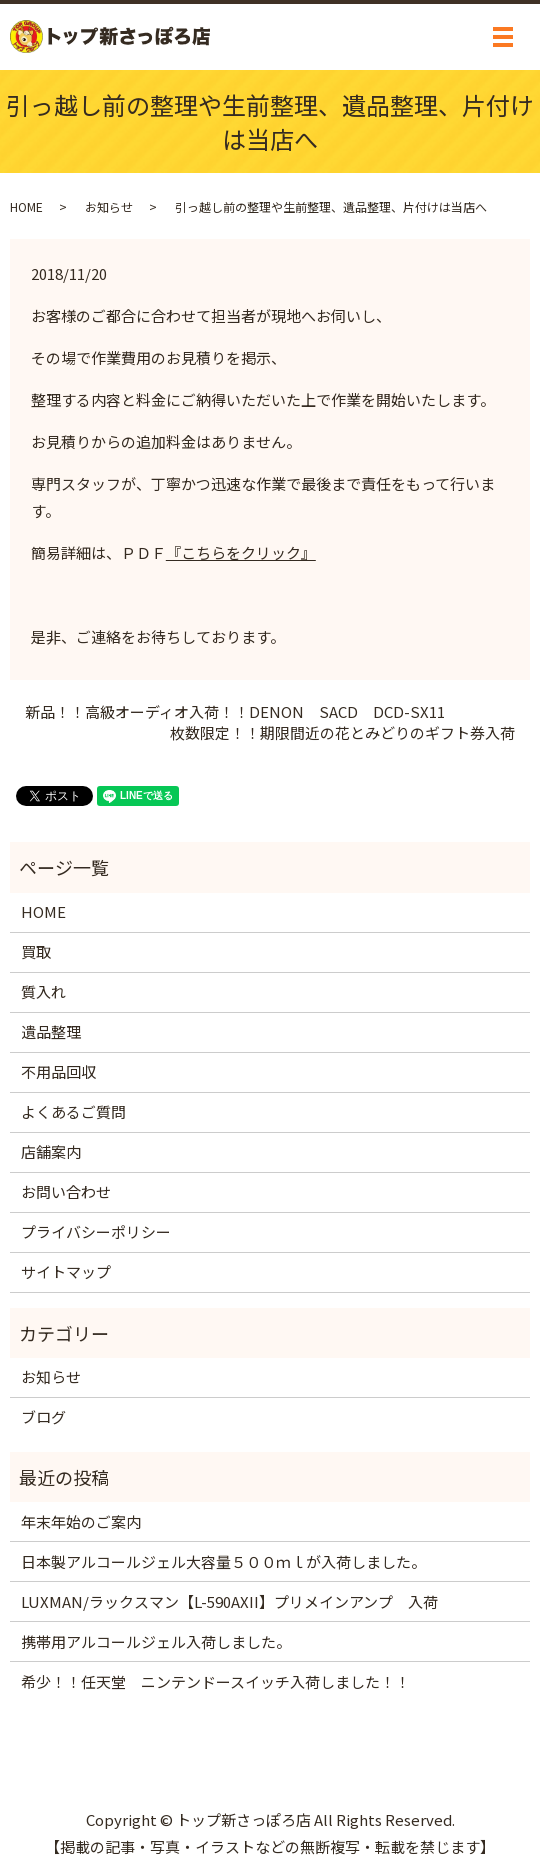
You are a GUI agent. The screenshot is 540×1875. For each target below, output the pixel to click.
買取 (36, 951)
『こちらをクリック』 (241, 552)
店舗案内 (51, 1151)
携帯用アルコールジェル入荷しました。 (156, 1641)
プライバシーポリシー (96, 1231)
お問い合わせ (66, 1191)
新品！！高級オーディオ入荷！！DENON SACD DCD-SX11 (235, 711)
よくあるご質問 (73, 1111)
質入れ (43, 991)
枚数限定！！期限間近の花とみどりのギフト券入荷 (342, 732)
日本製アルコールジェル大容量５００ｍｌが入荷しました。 (223, 1561)
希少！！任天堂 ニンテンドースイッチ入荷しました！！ (215, 1681)
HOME (26, 206)
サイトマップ (66, 1271)
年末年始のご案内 (81, 1521)
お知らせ (109, 206)
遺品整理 (51, 1031)
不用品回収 (58, 1071)
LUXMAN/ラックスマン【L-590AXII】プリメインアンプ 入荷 (229, 1601)
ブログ (43, 1416)
